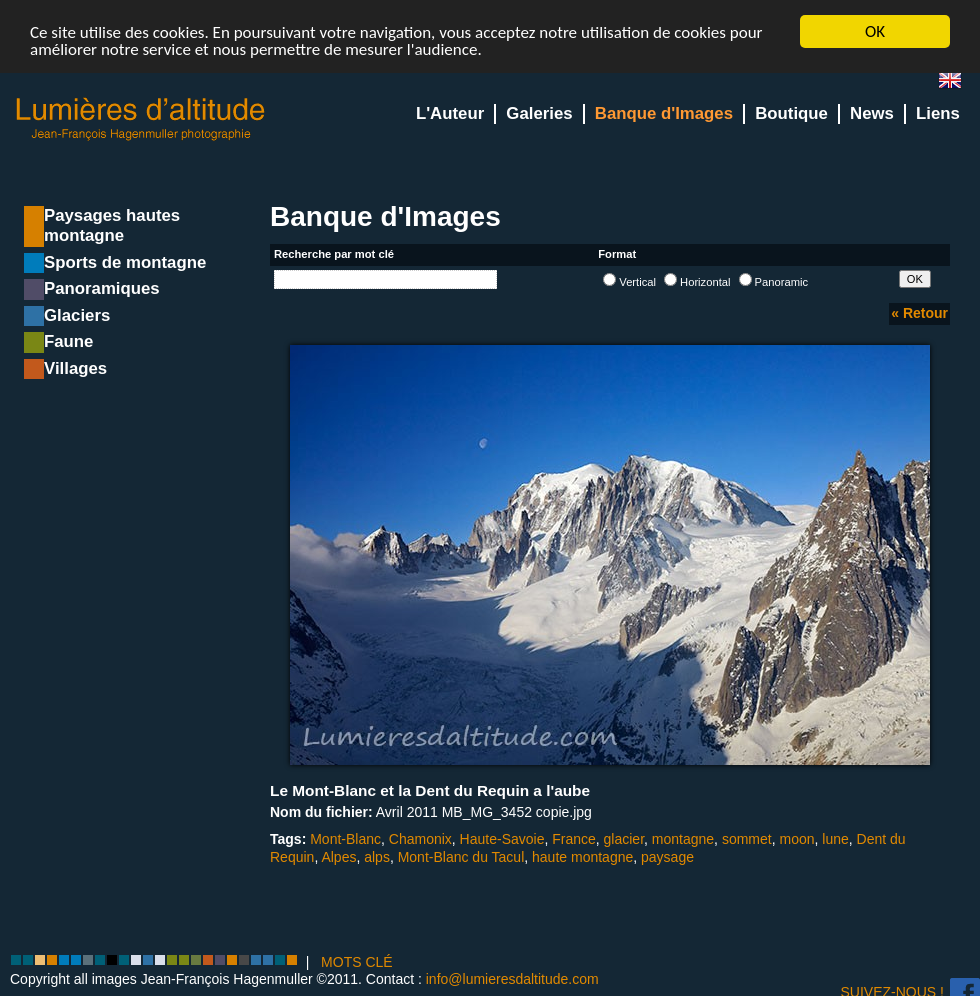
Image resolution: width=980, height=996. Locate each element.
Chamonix (420, 839)
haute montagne (582, 856)
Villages (75, 368)
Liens (938, 113)
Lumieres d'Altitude (141, 119)
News (872, 113)
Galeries (539, 113)
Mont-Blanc (345, 839)
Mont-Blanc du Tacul (461, 856)
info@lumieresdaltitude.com (512, 979)
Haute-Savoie (502, 839)
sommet (747, 839)
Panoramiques (102, 288)
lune (835, 839)
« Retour (919, 313)
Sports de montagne (125, 262)
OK (875, 31)
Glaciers (77, 315)
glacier (624, 839)
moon (796, 839)
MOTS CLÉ (357, 962)
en (958, 84)
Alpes (338, 856)
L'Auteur (450, 113)
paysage (667, 856)
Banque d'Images (664, 113)
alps (377, 856)
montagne (683, 839)
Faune (68, 341)
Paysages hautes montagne (112, 225)
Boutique (791, 113)
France (574, 839)
